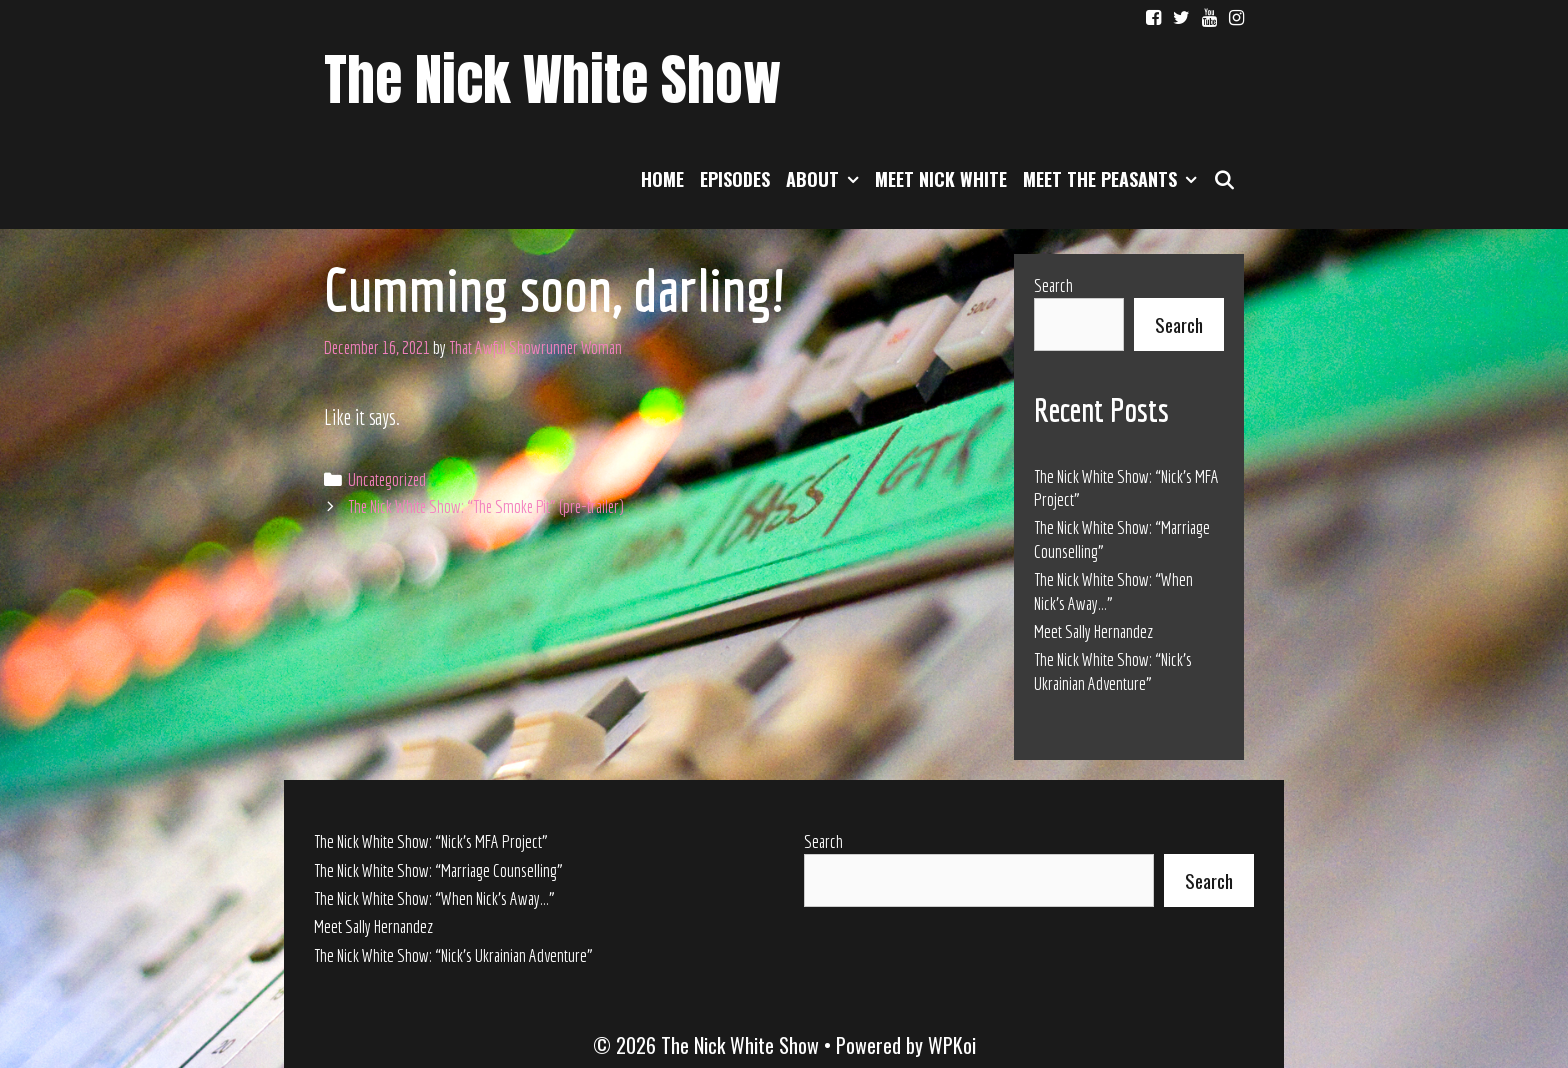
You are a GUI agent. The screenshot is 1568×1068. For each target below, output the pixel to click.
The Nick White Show (552, 79)
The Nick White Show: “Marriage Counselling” (438, 870)
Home (662, 179)
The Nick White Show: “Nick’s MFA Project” (431, 841)
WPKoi (952, 1045)
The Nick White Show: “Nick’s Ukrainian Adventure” (453, 955)
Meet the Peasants (1114, 179)
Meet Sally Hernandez (1093, 631)
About (826, 179)
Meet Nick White (941, 179)
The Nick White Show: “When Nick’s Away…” (434, 898)
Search (1053, 285)
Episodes (735, 179)
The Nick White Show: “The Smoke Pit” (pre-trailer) (486, 506)
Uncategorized (387, 479)
